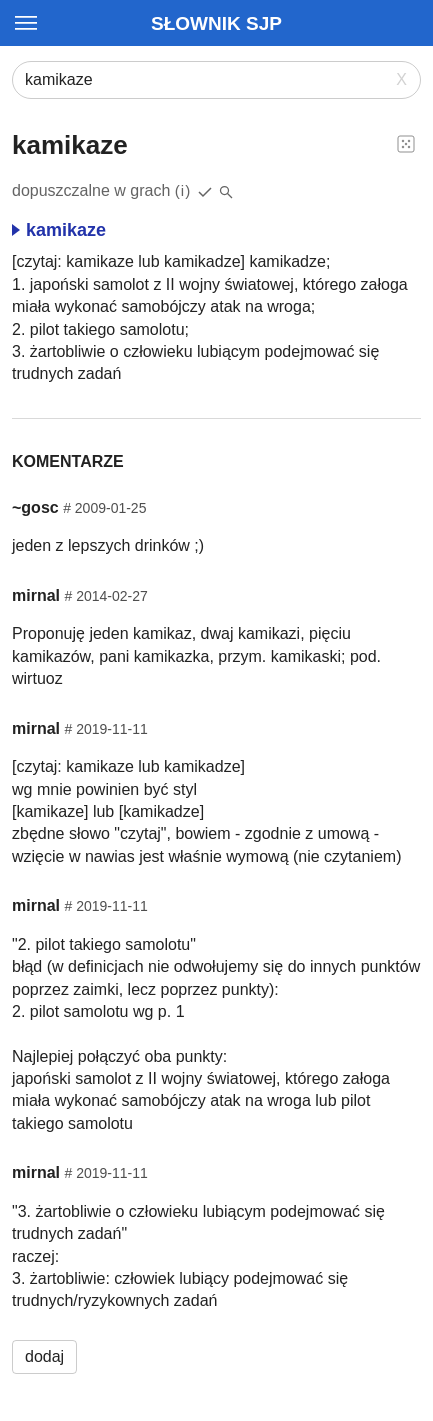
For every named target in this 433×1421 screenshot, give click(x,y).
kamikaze (59, 230)
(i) (183, 190)
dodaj (44, 1356)
